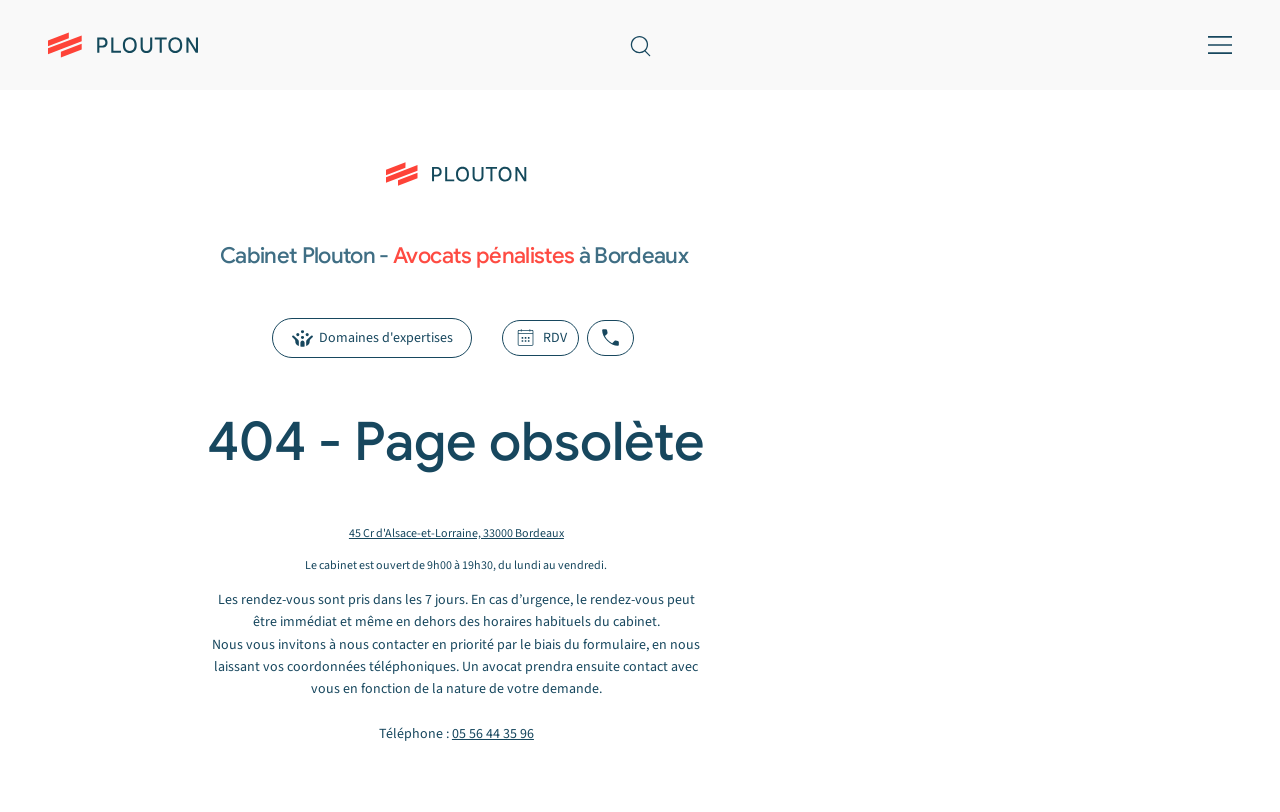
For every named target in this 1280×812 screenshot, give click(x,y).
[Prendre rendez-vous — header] (853, 45)
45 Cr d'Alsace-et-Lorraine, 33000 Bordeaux (456, 533)
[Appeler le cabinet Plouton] (610, 338)
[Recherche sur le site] (640, 45)
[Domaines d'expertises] (372, 338)
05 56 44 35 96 (493, 734)
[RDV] (540, 338)
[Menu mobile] (1215, 45)
